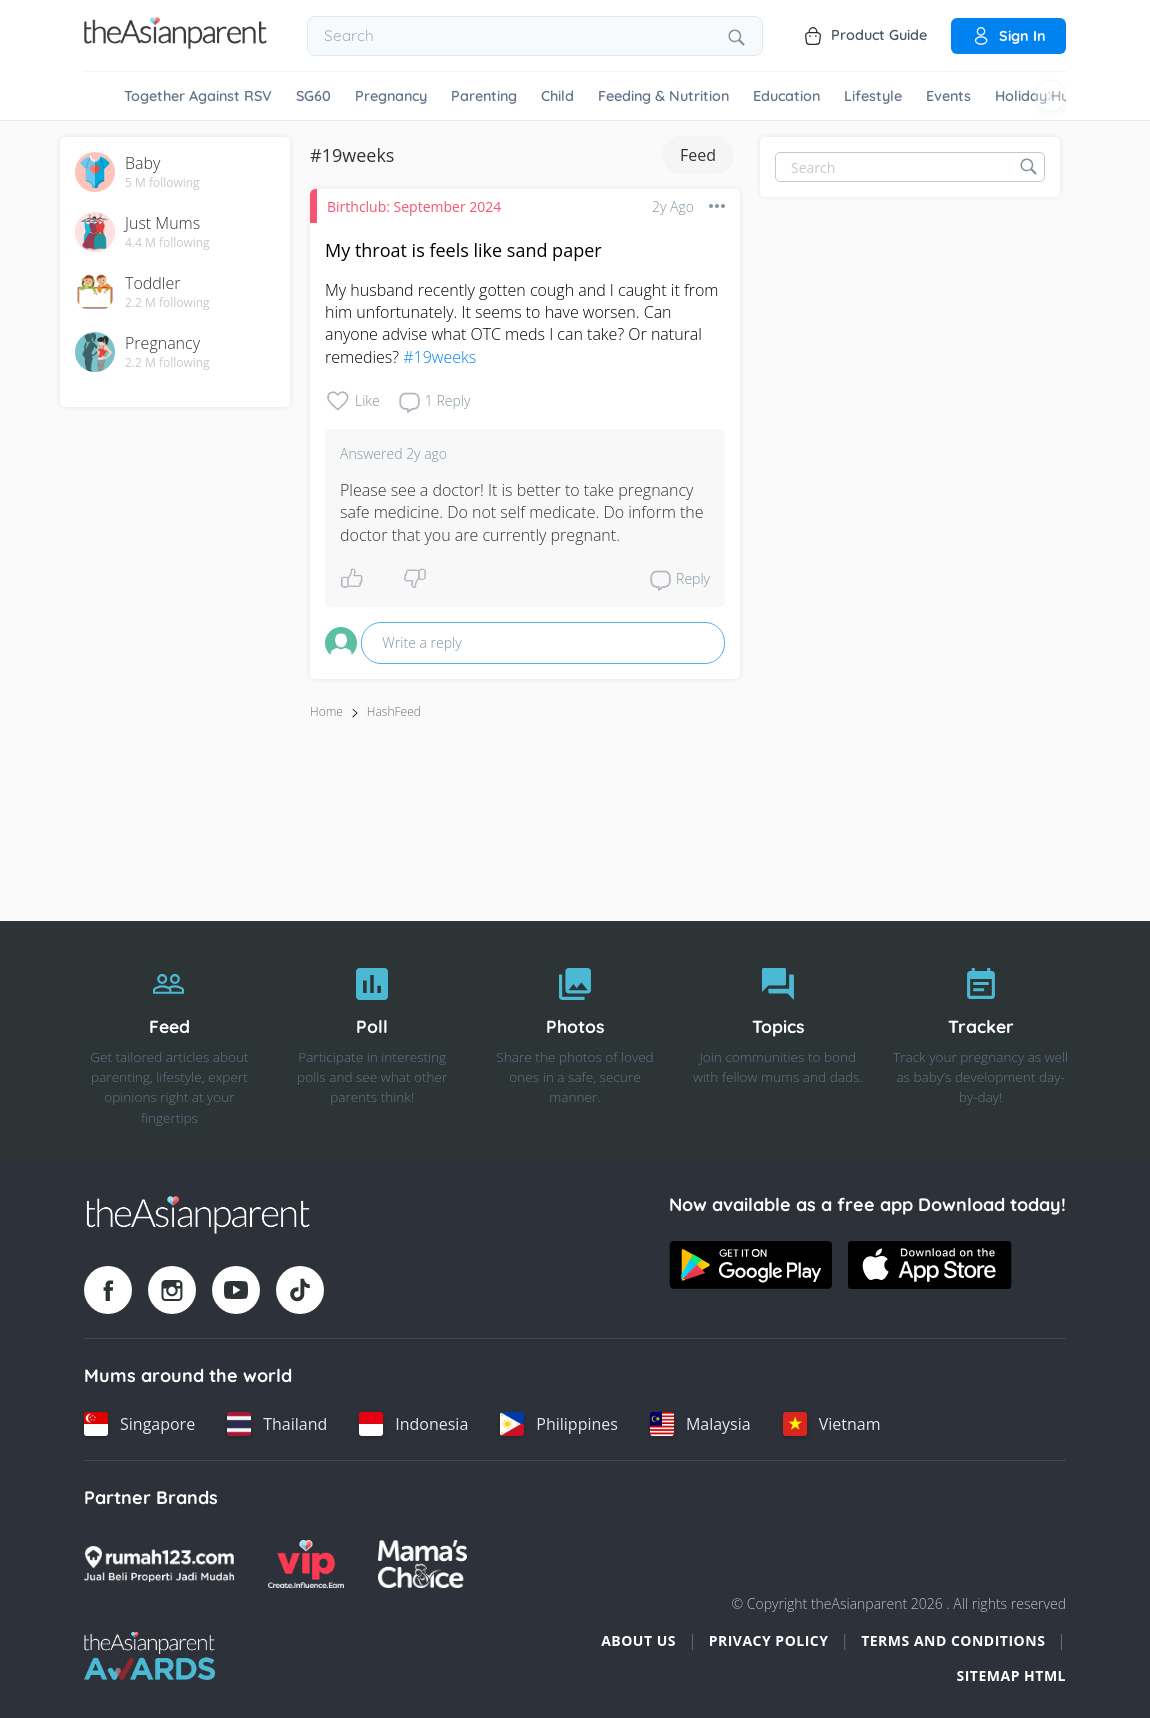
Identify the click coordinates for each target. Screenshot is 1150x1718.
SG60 (313, 96)
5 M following (162, 183)
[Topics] (777, 1041)
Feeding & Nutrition (663, 96)
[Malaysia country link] (700, 1424)
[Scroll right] (1050, 96)
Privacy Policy (769, 1640)
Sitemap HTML (1011, 1675)
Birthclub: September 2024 (414, 206)
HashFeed (394, 711)
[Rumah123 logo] (159, 1564)
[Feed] (169, 1041)
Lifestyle (873, 96)
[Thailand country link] (277, 1424)
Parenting (484, 96)
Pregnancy (391, 96)
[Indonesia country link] (413, 1424)
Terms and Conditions (953, 1640)
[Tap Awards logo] (149, 1656)
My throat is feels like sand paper (463, 250)
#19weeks (439, 357)
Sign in (1008, 36)
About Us (638, 1640)
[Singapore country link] (139, 1424)
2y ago (673, 206)
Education (786, 96)
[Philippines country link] (559, 1424)
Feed (698, 155)
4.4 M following (167, 243)
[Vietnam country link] (832, 1424)
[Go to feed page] (175, 43)
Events (948, 96)
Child (557, 96)
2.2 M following (167, 303)
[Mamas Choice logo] (422, 1564)
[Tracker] (980, 1041)
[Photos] (575, 1041)
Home (326, 711)
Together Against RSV (198, 96)
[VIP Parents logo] (306, 1564)
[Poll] (372, 1041)
